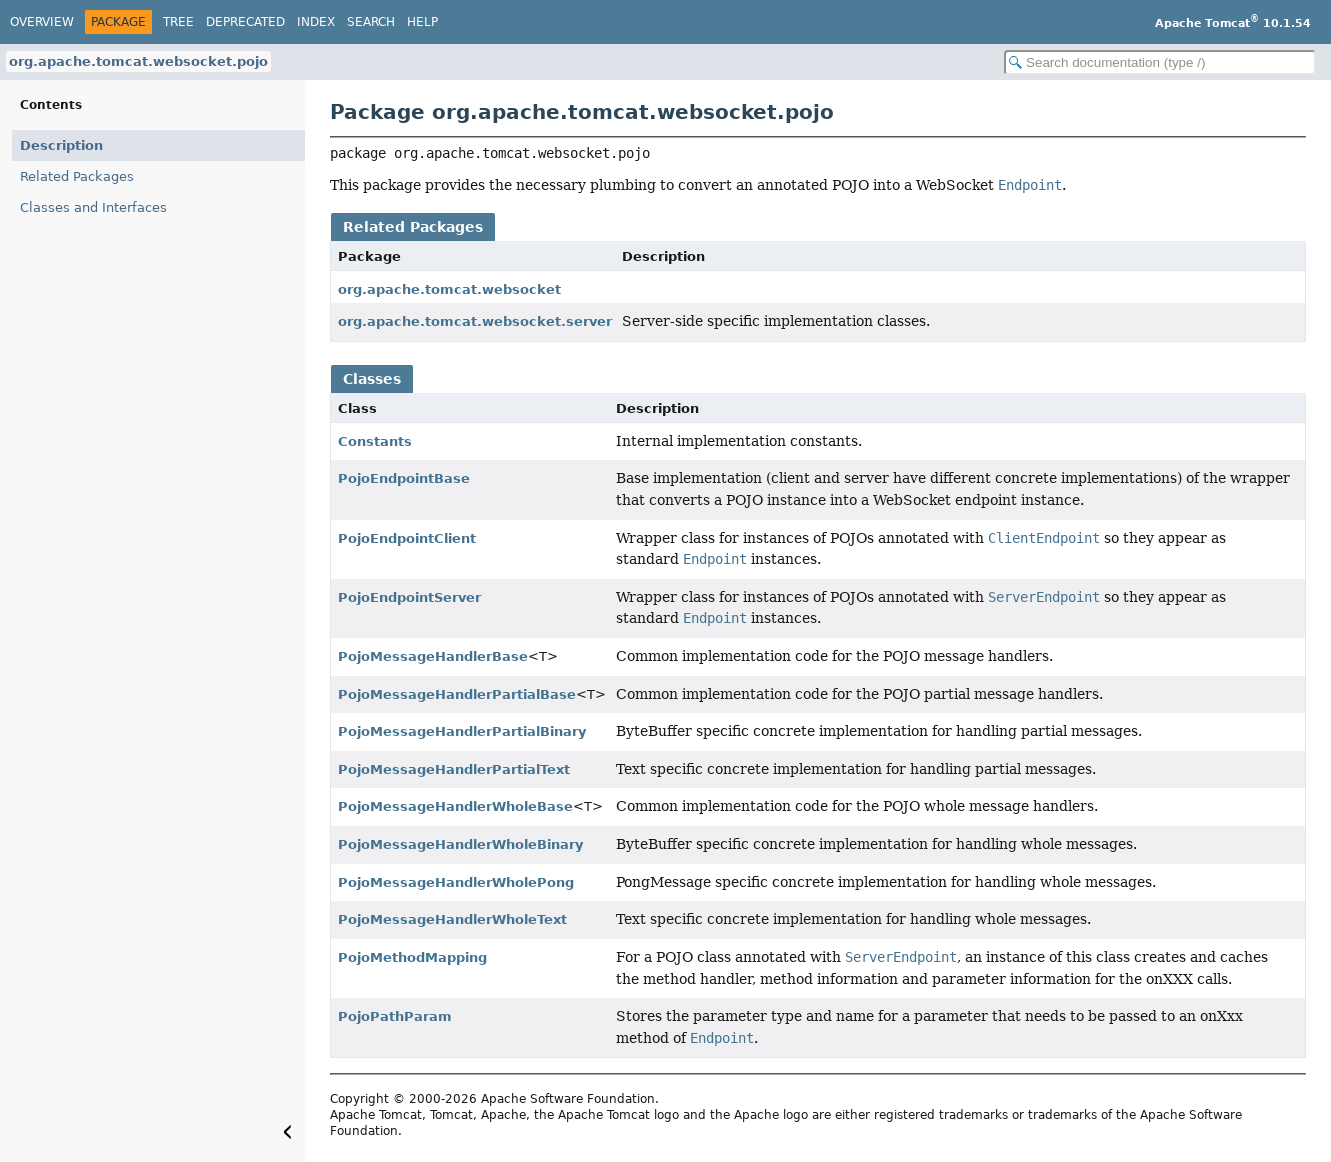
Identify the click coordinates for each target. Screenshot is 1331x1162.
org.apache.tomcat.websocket (449, 289)
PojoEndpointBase (404, 478)
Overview (42, 22)
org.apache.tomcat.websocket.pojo (138, 61)
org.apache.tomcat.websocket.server (475, 321)
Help (422, 22)
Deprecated (245, 22)
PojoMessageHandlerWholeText (452, 919)
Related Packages (77, 176)
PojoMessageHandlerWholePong (456, 882)
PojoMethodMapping (412, 957)
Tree (178, 22)
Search (371, 22)
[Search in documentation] (1160, 62)
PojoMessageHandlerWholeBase (455, 806)
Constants (375, 441)
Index (316, 22)
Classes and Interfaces (93, 207)
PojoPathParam (395, 1016)
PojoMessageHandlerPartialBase (457, 694)
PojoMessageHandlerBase (433, 656)
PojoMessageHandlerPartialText (454, 769)
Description (61, 145)
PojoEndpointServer (409, 597)
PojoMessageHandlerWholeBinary (460, 844)
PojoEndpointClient (407, 538)
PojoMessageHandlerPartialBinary (462, 731)
